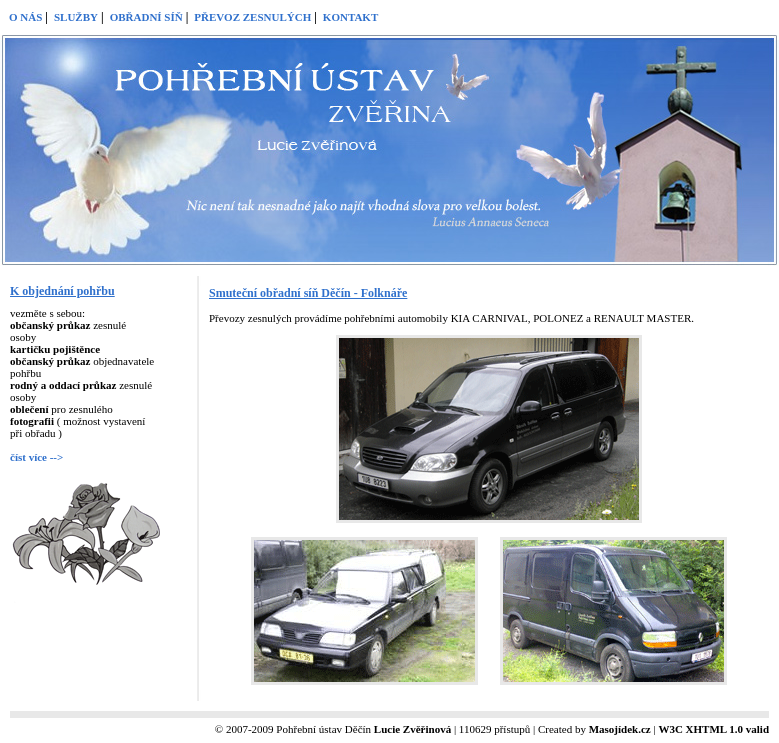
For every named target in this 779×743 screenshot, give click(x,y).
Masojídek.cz (620, 729)
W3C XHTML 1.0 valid (713, 729)
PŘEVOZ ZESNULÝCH (252, 17)
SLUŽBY (76, 17)
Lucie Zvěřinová (412, 729)
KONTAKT (350, 17)
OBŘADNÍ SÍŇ (146, 17)
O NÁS (25, 17)
